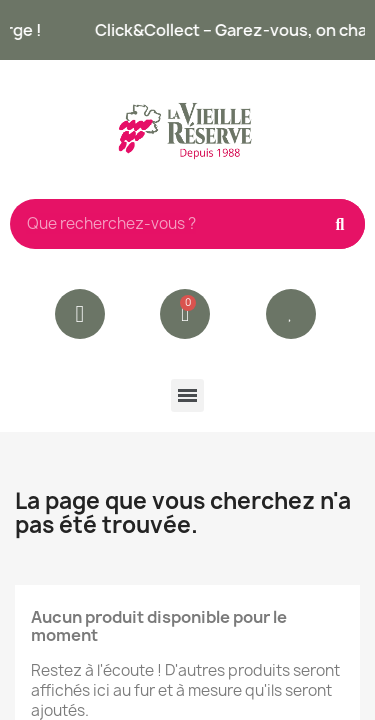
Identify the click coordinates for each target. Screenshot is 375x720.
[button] (291, 314)
